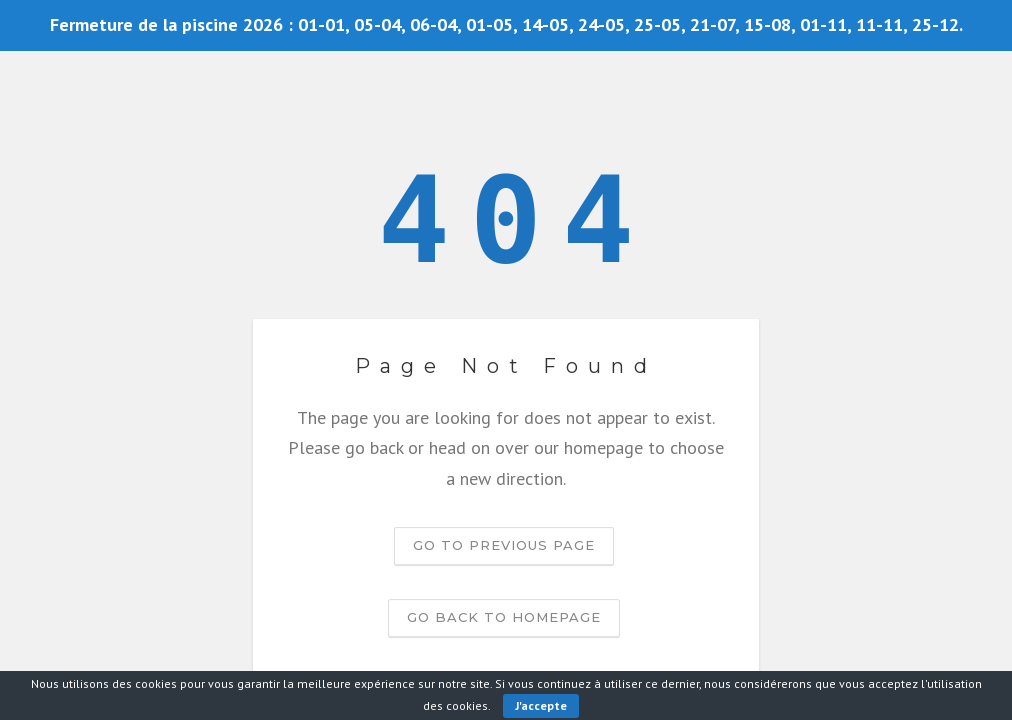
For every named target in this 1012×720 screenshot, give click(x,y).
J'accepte (541, 705)
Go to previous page (504, 545)
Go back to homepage (504, 617)
